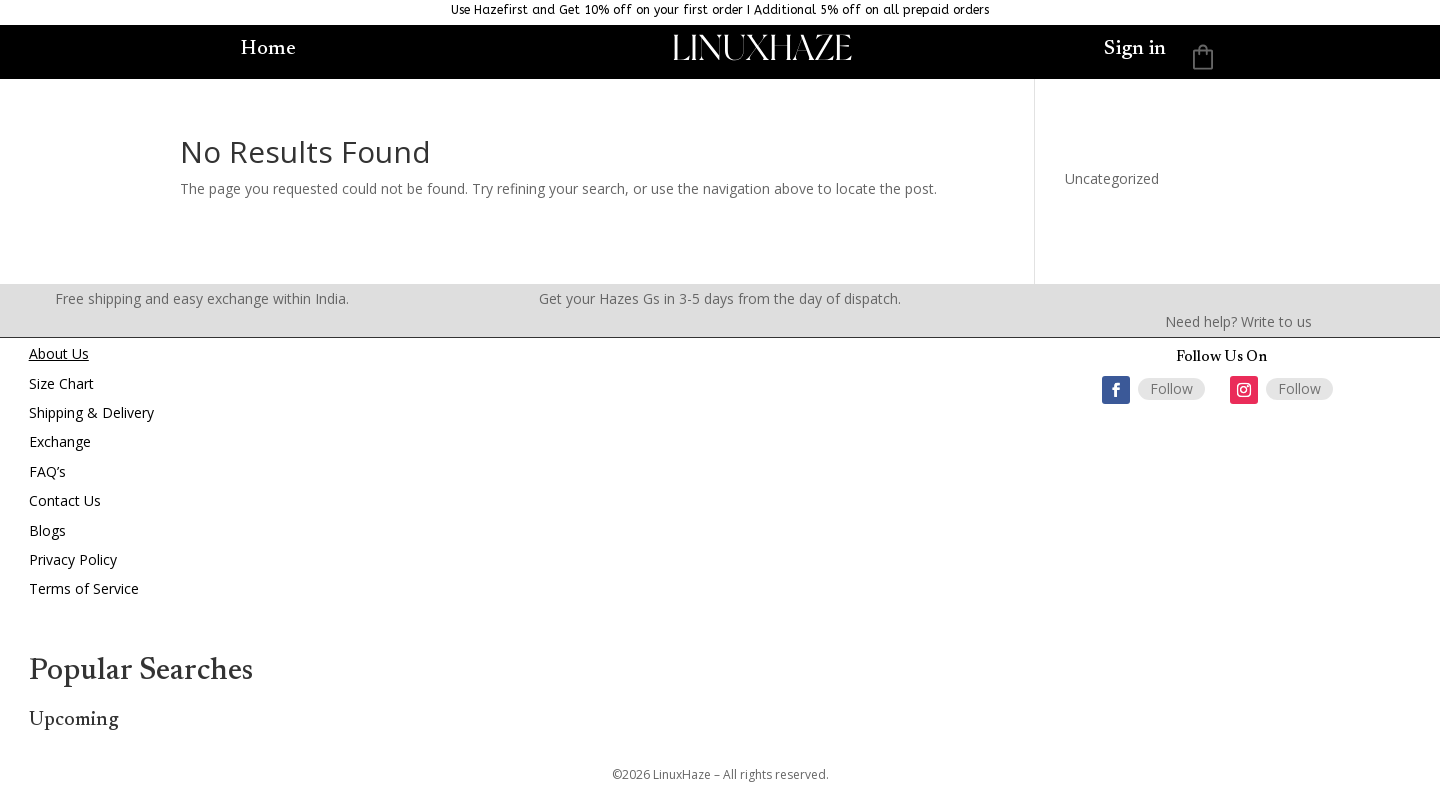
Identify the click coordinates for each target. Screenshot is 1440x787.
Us (78, 353)
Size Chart (61, 383)
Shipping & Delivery (91, 412)
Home (268, 47)
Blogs (47, 530)
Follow (1171, 388)
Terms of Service (84, 588)
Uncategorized (1112, 178)
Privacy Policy (73, 559)
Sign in (1135, 50)
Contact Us (65, 500)
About (48, 353)
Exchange (60, 441)
